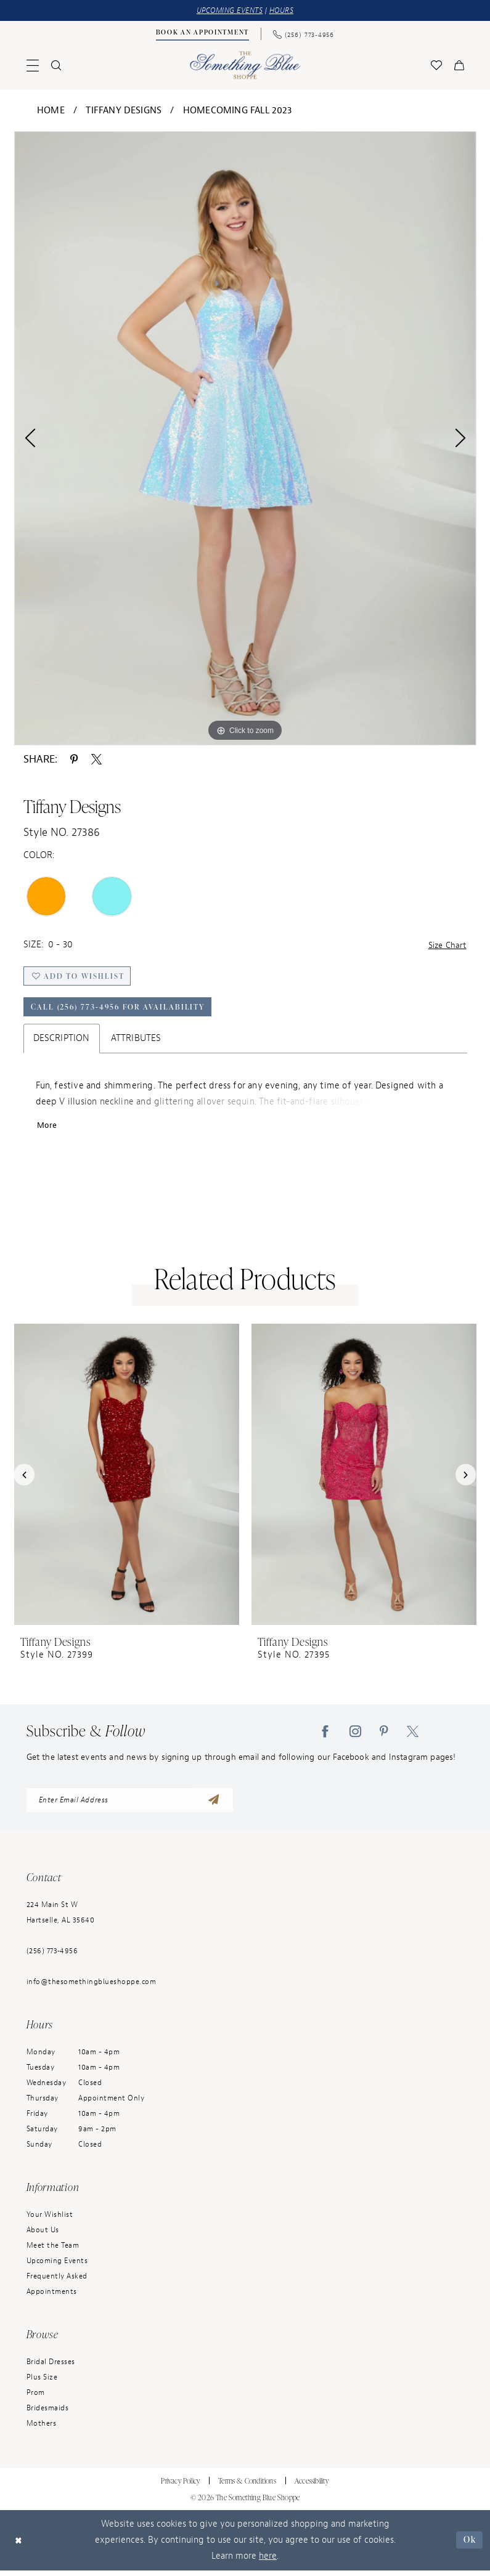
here (268, 2561)
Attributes (136, 1042)
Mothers (42, 2429)
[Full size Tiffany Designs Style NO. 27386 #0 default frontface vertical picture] (245, 438)
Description (61, 1042)
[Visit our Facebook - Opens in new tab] (325, 1736)
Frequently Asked (57, 2281)
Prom (36, 2398)
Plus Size (42, 2383)
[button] (32, 66)
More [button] (48, 1130)
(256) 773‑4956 (52, 1956)
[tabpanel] (245, 438)
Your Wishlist (50, 2220)
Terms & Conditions (247, 2486)
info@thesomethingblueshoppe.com (92, 1987)
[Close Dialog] (19, 2545)
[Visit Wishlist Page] (436, 65)
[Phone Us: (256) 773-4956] (303, 33)
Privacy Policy (180, 2486)
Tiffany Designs (123, 110)
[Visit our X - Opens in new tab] (412, 1736)
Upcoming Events (57, 2266)
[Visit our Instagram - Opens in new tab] (355, 1736)
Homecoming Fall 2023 (237, 110)
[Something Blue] (245, 65)
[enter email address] (130, 1805)
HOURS (285, 11)
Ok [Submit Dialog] (469, 2544)
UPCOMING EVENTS (228, 11)
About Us (43, 2235)
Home (51, 110)
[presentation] (126, 1479)
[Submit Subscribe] (213, 1805)
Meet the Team (53, 2251)
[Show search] (56, 66)
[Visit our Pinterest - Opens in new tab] (384, 1736)
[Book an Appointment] (202, 33)
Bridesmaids (48, 2413)
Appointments (52, 2297)
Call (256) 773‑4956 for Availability (121, 1010)
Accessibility (312, 2486)
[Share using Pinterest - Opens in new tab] (74, 759)
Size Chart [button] (446, 946)
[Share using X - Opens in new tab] (96, 759)
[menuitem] (202, 34)
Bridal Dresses (51, 2367)
